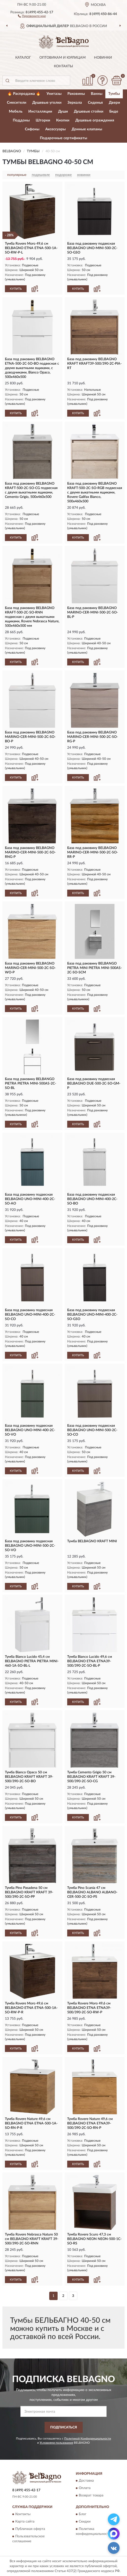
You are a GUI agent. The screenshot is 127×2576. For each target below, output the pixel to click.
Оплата (85, 2488)
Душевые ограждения (94, 120)
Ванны (96, 94)
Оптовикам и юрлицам (62, 57)
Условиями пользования (56, 2442)
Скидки (85, 2521)
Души (63, 111)
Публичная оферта (30, 2529)
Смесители (16, 102)
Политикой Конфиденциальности (87, 2438)
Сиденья (95, 102)
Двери (114, 102)
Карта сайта (24, 2521)
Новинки (103, 57)
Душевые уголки (47, 102)
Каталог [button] (23, 57)
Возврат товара (91, 2495)
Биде (113, 111)
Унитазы (54, 94)
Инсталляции (40, 111)
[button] (32, 15)
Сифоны (32, 129)
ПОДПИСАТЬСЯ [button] (63, 2427)
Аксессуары (55, 129)
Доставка (86, 2481)
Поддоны (21, 120)
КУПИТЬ (16, 288)
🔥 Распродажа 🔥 (24, 94)
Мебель (15, 111)
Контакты (63, 66)
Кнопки (62, 120)
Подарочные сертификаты (63, 138)
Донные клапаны (87, 129)
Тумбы (114, 94)
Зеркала (74, 102)
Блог (82, 2514)
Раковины (76, 94)
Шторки (43, 120)
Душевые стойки (88, 111)
